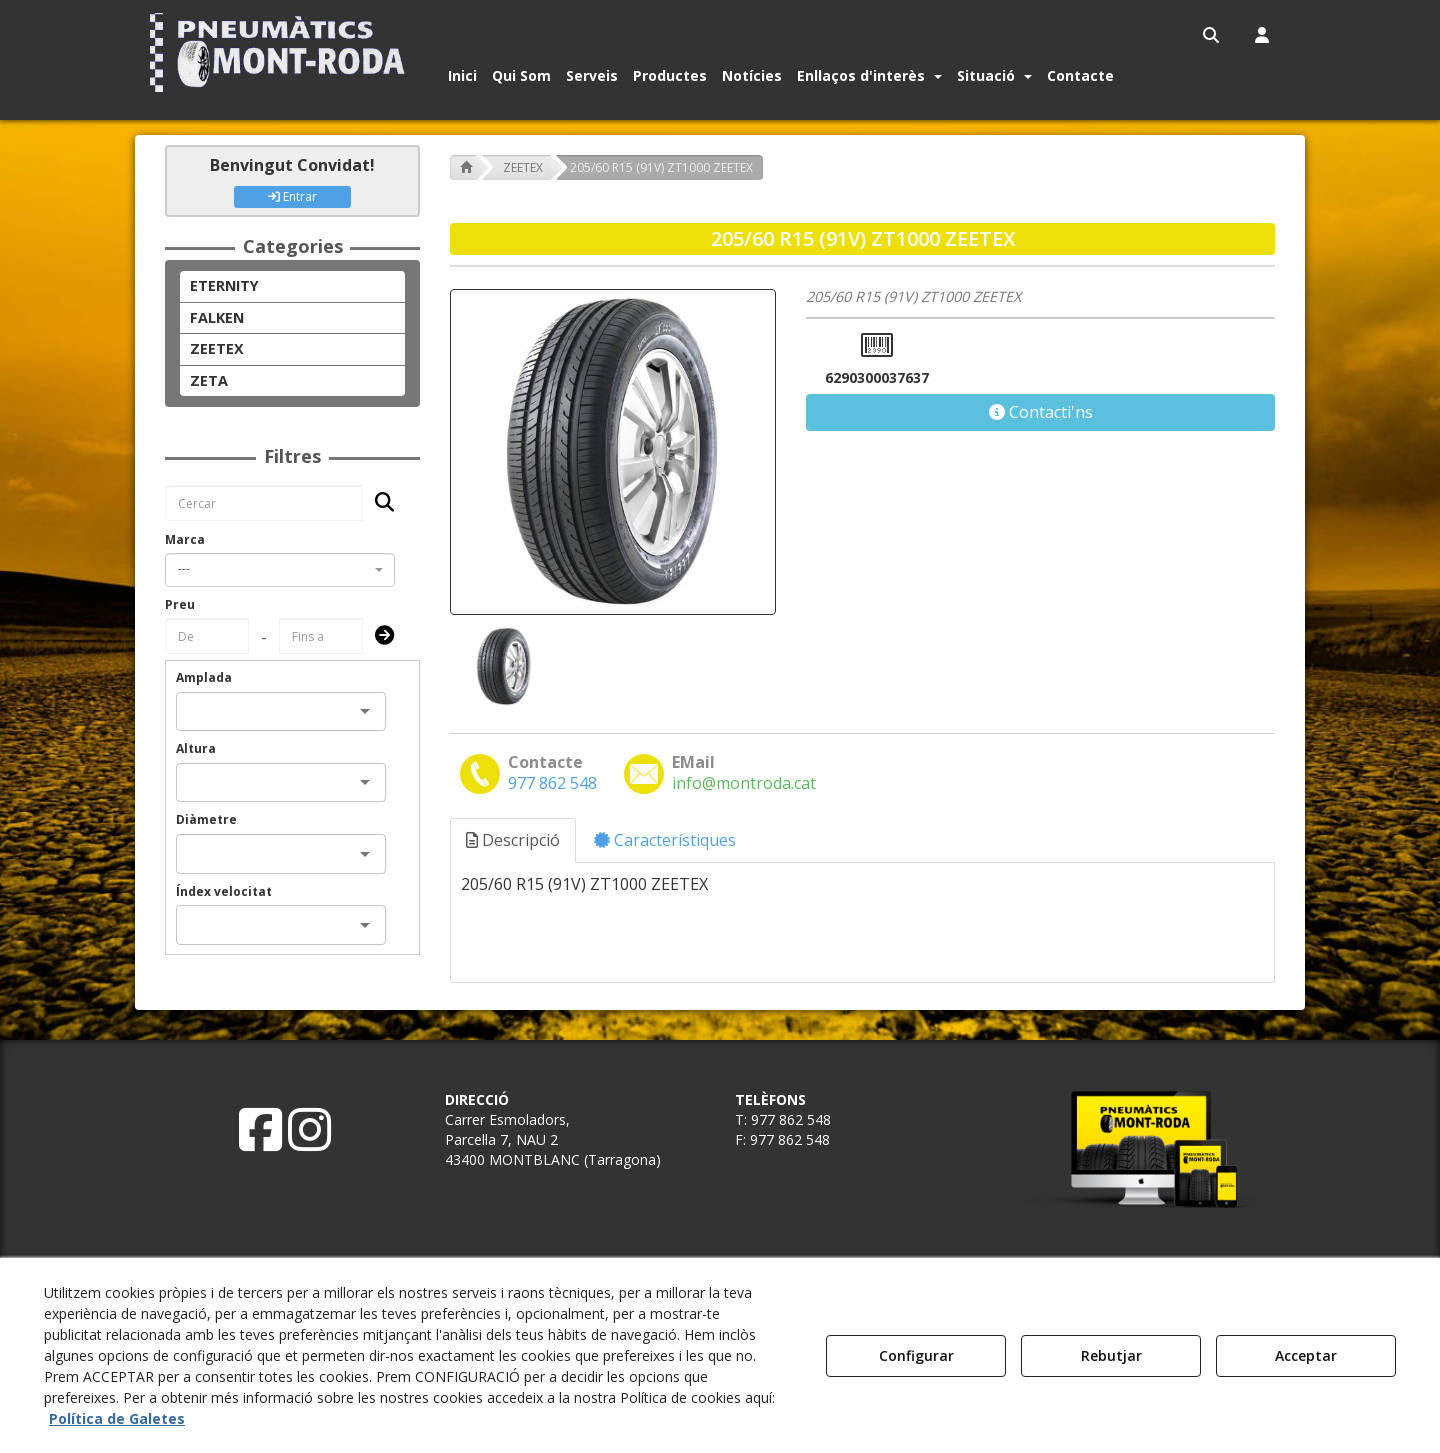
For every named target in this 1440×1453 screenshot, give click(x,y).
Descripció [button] (513, 840)
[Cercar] (378, 503)
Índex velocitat (224, 891)
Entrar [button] (292, 196)
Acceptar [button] (1306, 1355)
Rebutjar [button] (1111, 1355)
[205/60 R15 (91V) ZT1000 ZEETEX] (613, 452)
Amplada (204, 677)
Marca (185, 539)
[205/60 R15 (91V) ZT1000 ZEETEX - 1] (502, 666)
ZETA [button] (209, 380)
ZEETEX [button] (217, 348)
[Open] (365, 711)
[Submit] (378, 636)
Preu (180, 604)
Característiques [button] (665, 840)
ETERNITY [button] (224, 285)
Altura (196, 748)
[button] (281, 52)
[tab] (514, 840)
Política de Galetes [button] (117, 1418)
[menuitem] (1212, 35)
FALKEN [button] (217, 317)
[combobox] (280, 570)
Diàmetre (206, 819)
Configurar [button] (916, 1355)
